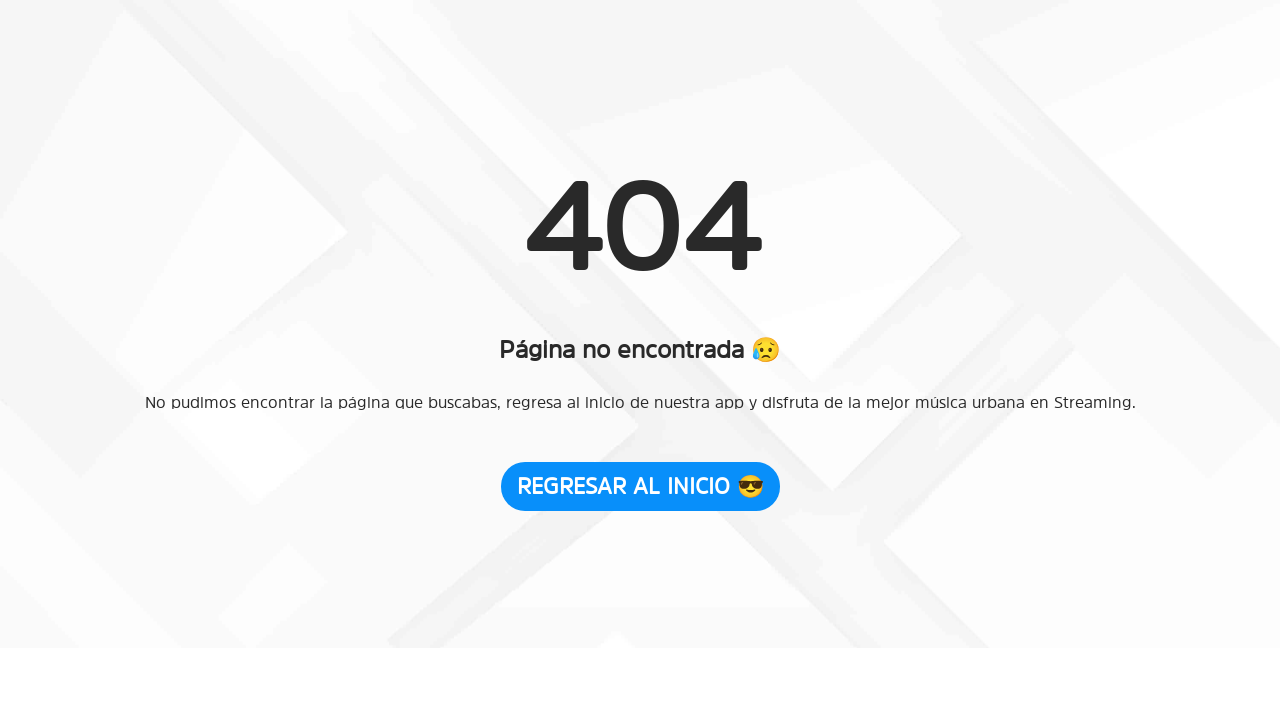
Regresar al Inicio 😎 (640, 486)
